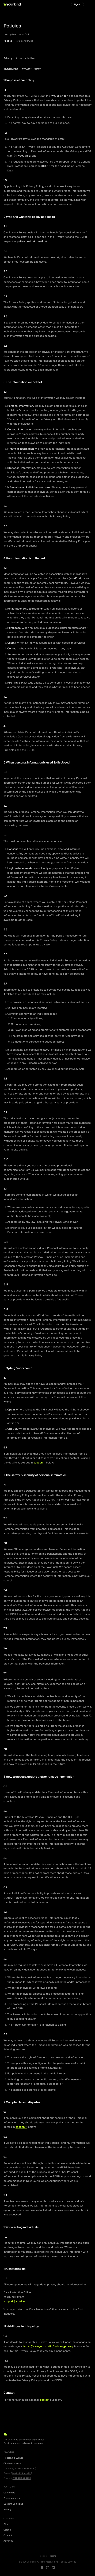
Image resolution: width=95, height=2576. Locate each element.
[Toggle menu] (89, 4)
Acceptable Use (25, 58)
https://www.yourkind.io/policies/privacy (48, 2346)
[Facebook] (42, 2567)
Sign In (77, 4)
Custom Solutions (13, 2503)
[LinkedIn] (53, 2567)
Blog (6, 2524)
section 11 (39, 1462)
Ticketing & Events (13, 2457)
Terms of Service (24, 40)
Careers (7, 2529)
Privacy (7, 58)
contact (44, 2399)
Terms (53, 2555)
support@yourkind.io (16, 2301)
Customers (9, 2492)
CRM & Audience (12, 2463)
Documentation (11, 2498)
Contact (7, 2535)
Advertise (8, 2540)
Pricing (7, 2509)
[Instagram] (47, 2567)
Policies (7, 40)
